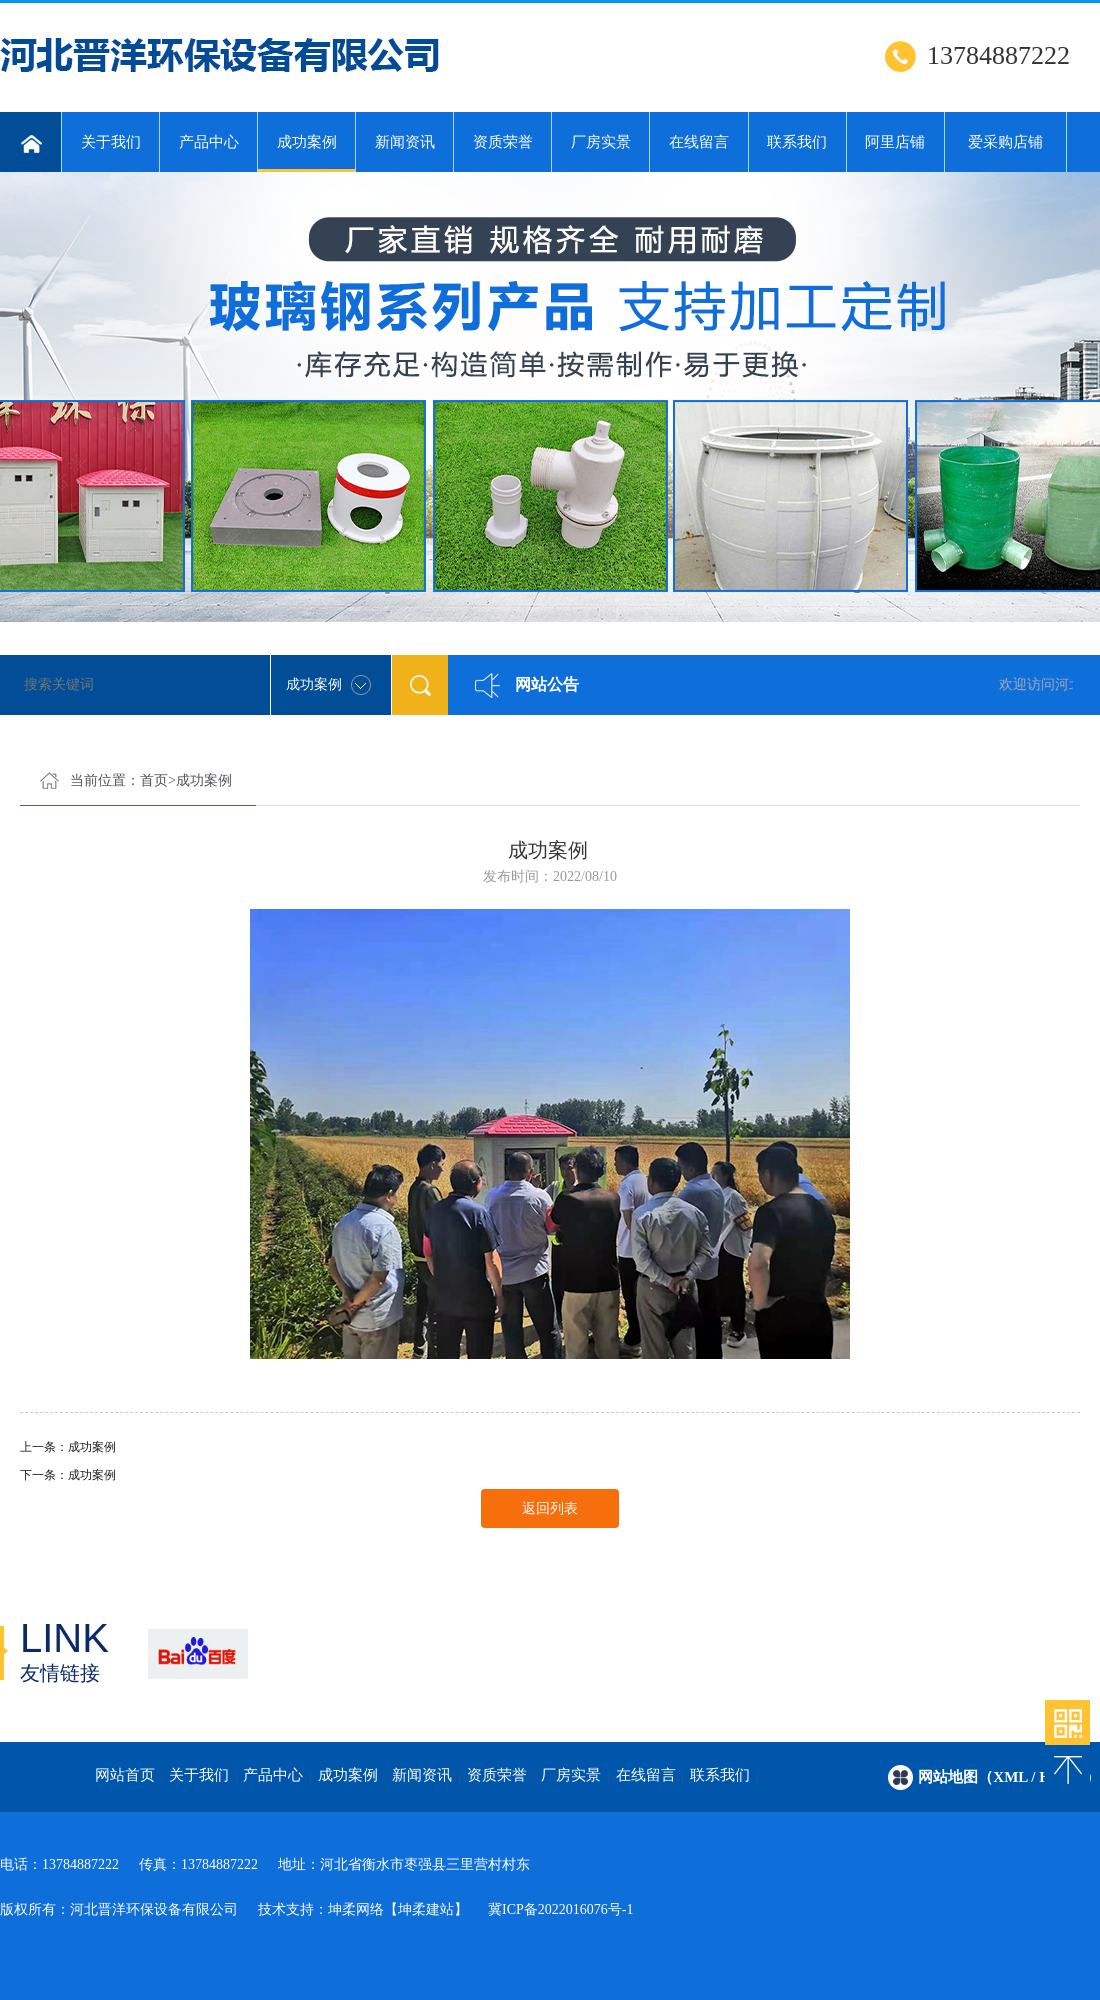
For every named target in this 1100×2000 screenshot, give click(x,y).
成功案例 (306, 153)
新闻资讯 (405, 142)
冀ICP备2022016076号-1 (560, 1909)
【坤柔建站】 (426, 1909)
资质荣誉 (503, 142)
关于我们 (111, 142)
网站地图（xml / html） (1009, 1777)
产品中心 (209, 142)
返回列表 (550, 1508)
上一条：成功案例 (68, 1447)
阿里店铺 (895, 142)
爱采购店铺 (1005, 142)
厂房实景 (601, 142)
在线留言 (699, 142)
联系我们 (797, 142)
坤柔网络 (356, 1909)
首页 (154, 780)
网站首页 (125, 1775)
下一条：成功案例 (68, 1475)
